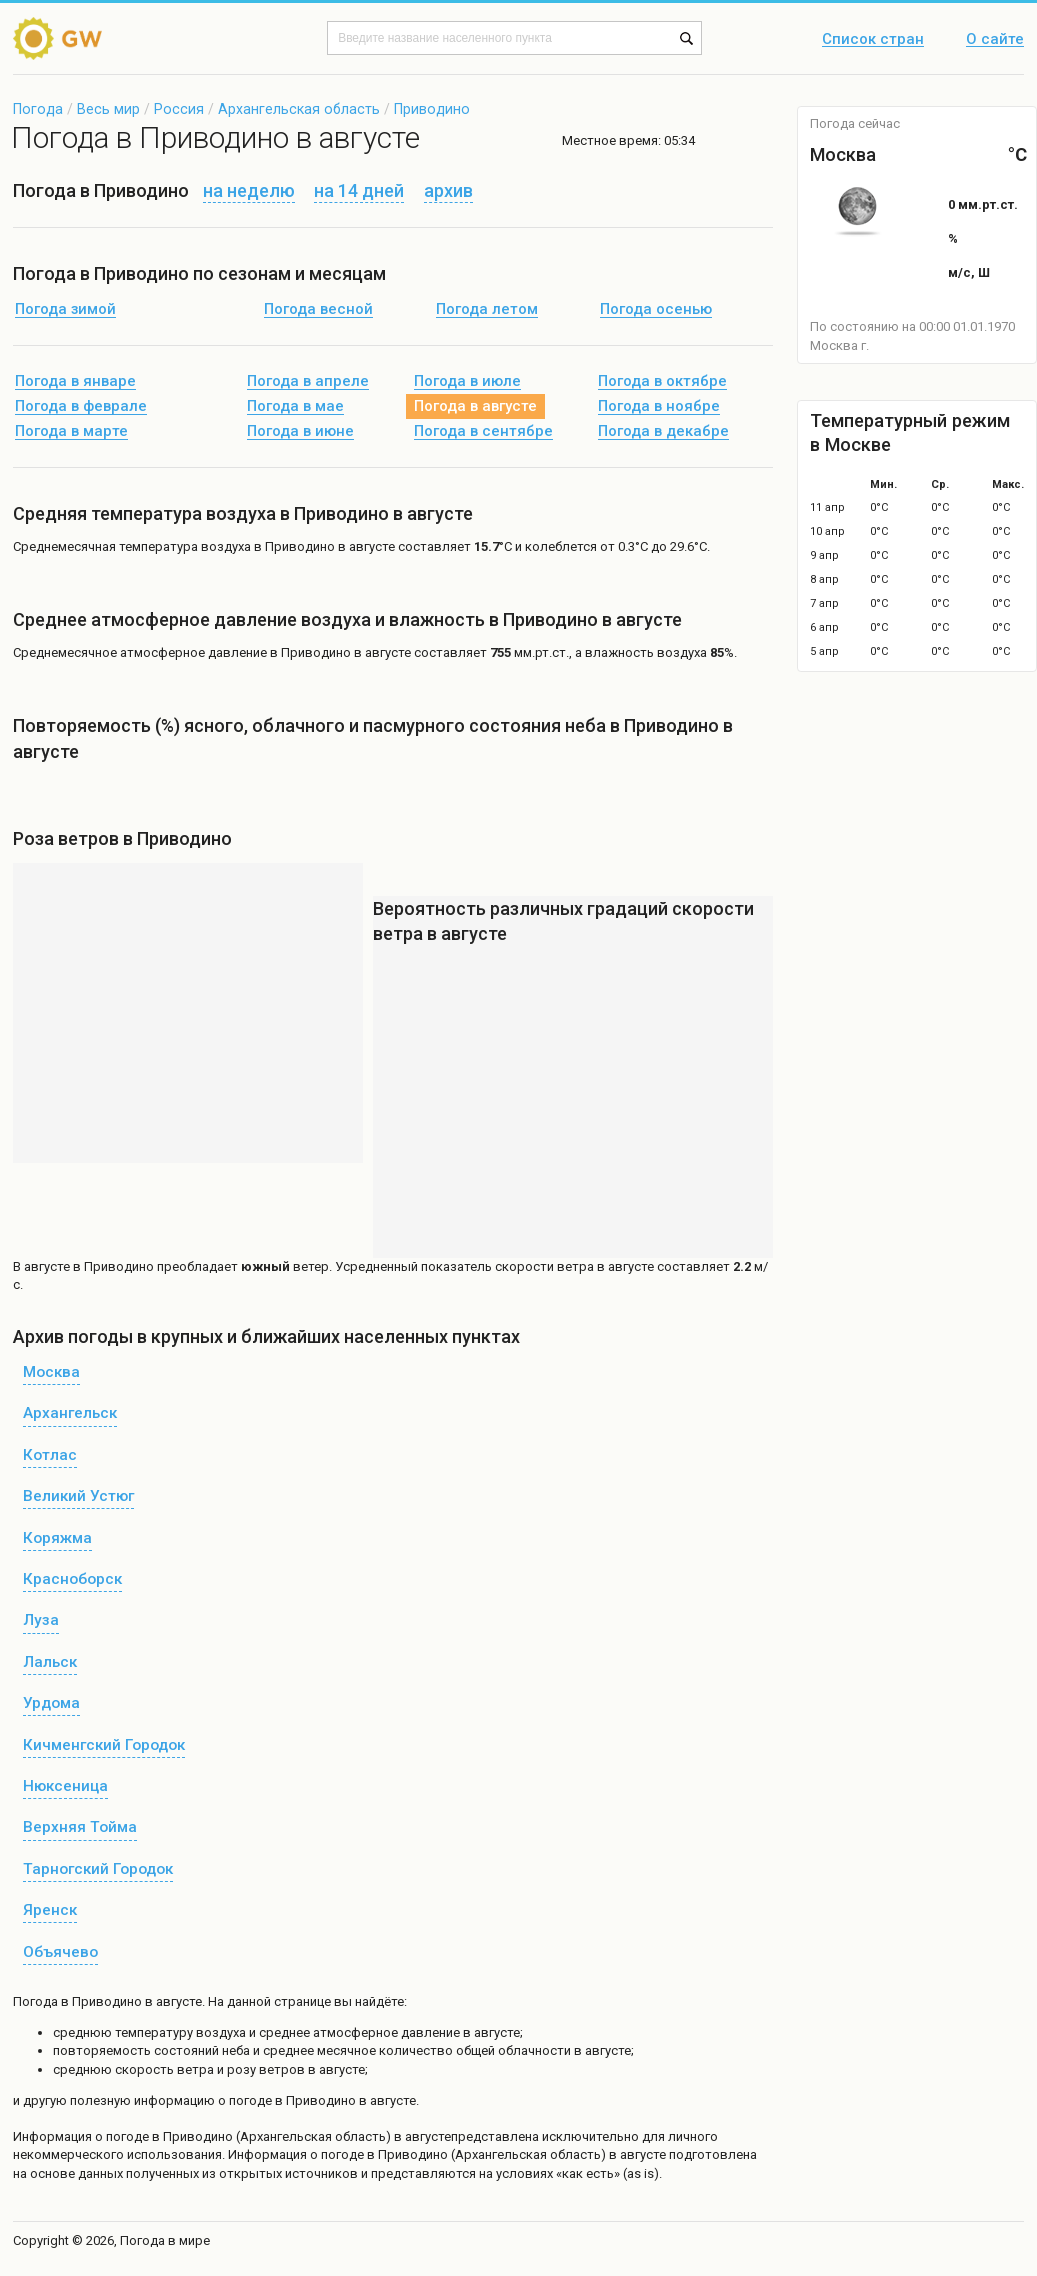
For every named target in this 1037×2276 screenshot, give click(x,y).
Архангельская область (299, 109)
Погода (38, 109)
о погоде (123, 2136)
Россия (179, 109)
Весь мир (108, 109)
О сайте (995, 40)
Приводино (432, 109)
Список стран (873, 40)
